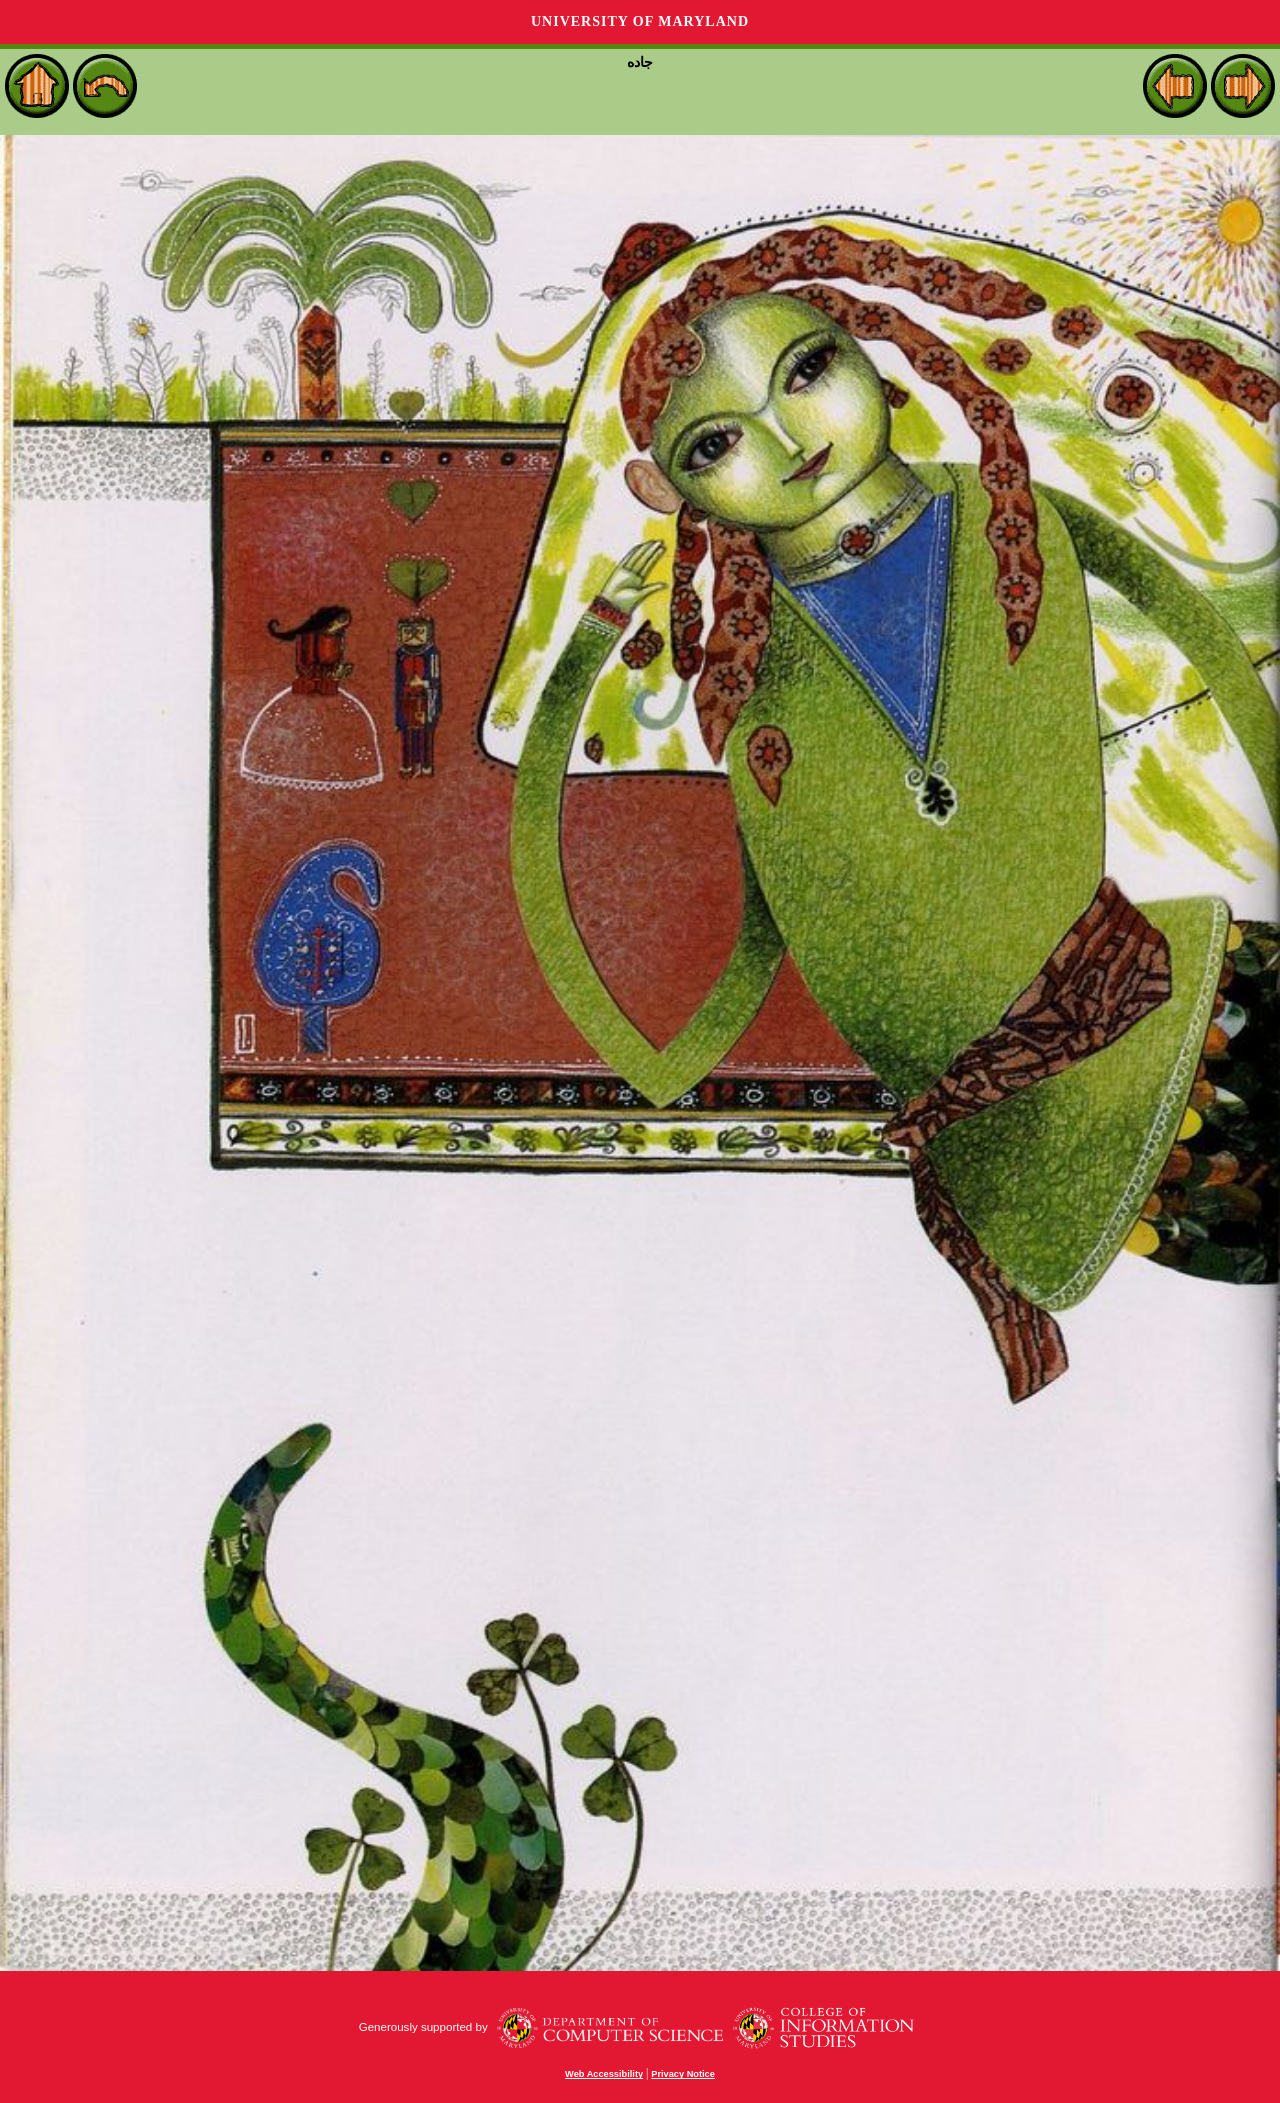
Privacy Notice (683, 2074)
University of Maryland (640, 21)
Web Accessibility (604, 2074)
